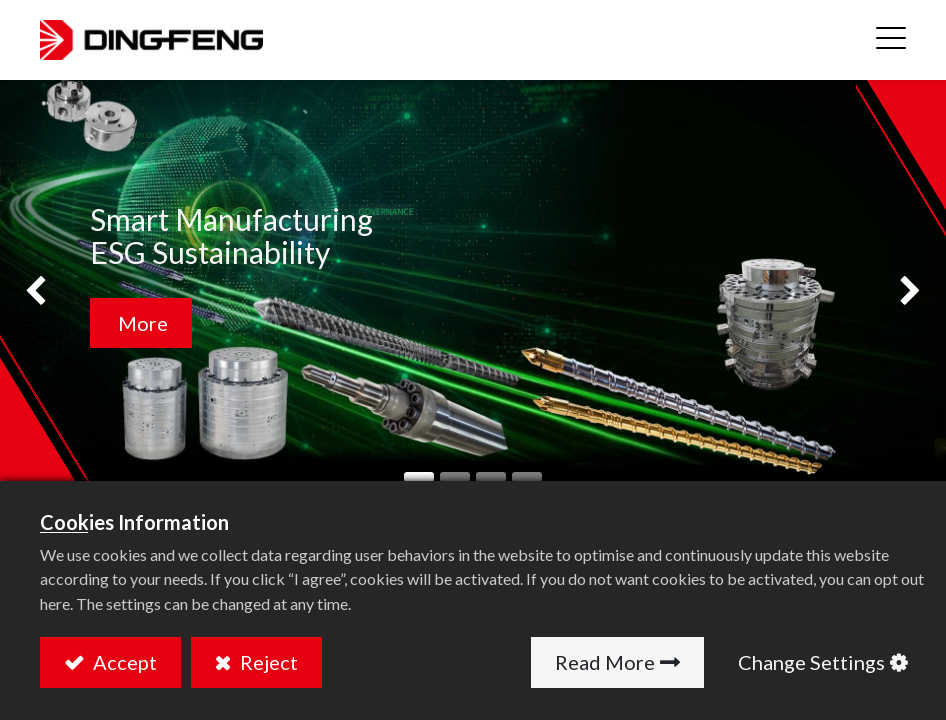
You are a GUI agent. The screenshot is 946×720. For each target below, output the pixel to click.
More (141, 323)
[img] (38, 293)
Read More (605, 662)
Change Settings (811, 662)
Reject (267, 662)
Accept (123, 662)
